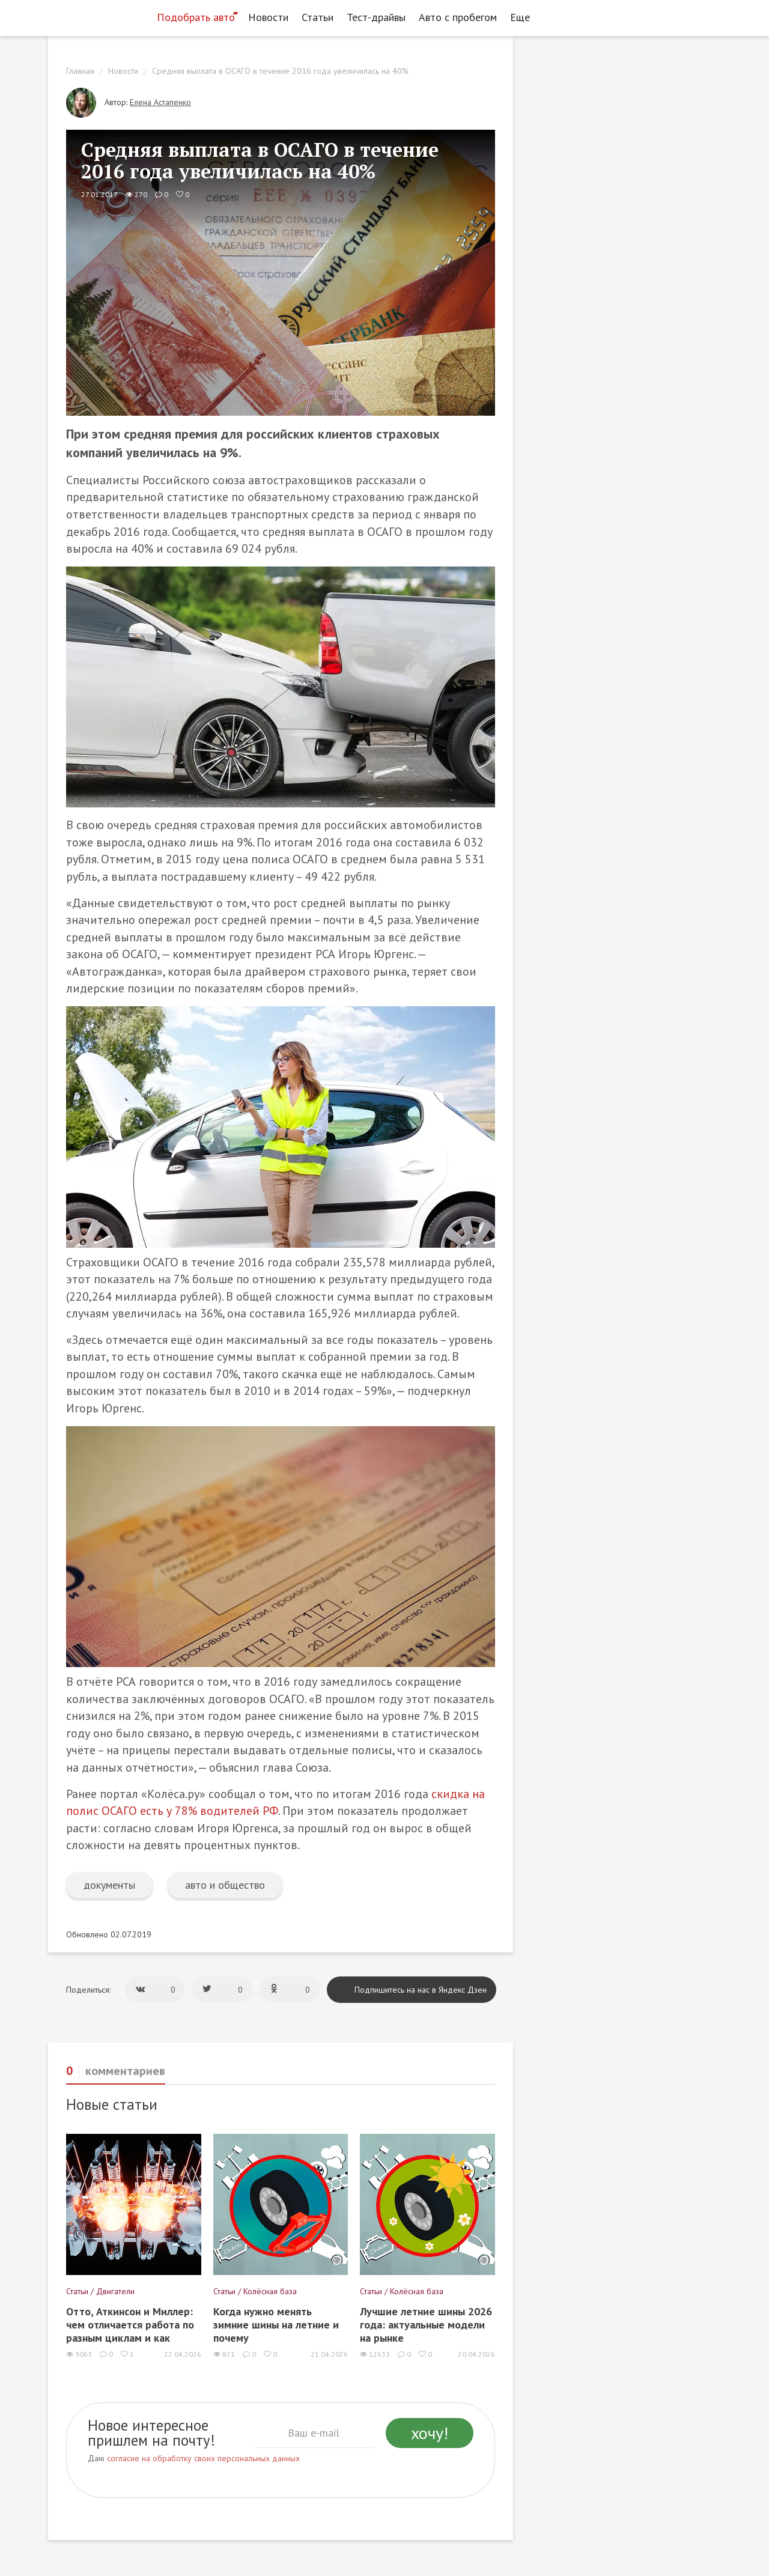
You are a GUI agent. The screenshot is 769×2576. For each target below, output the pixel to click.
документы (109, 1885)
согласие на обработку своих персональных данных (203, 2458)
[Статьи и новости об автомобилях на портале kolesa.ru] (98, 16)
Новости (268, 17)
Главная (80, 70)
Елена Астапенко (160, 102)
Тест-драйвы (376, 17)
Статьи (317, 17)
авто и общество (225, 1885)
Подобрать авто (196, 17)
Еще (523, 17)
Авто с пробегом (458, 17)
